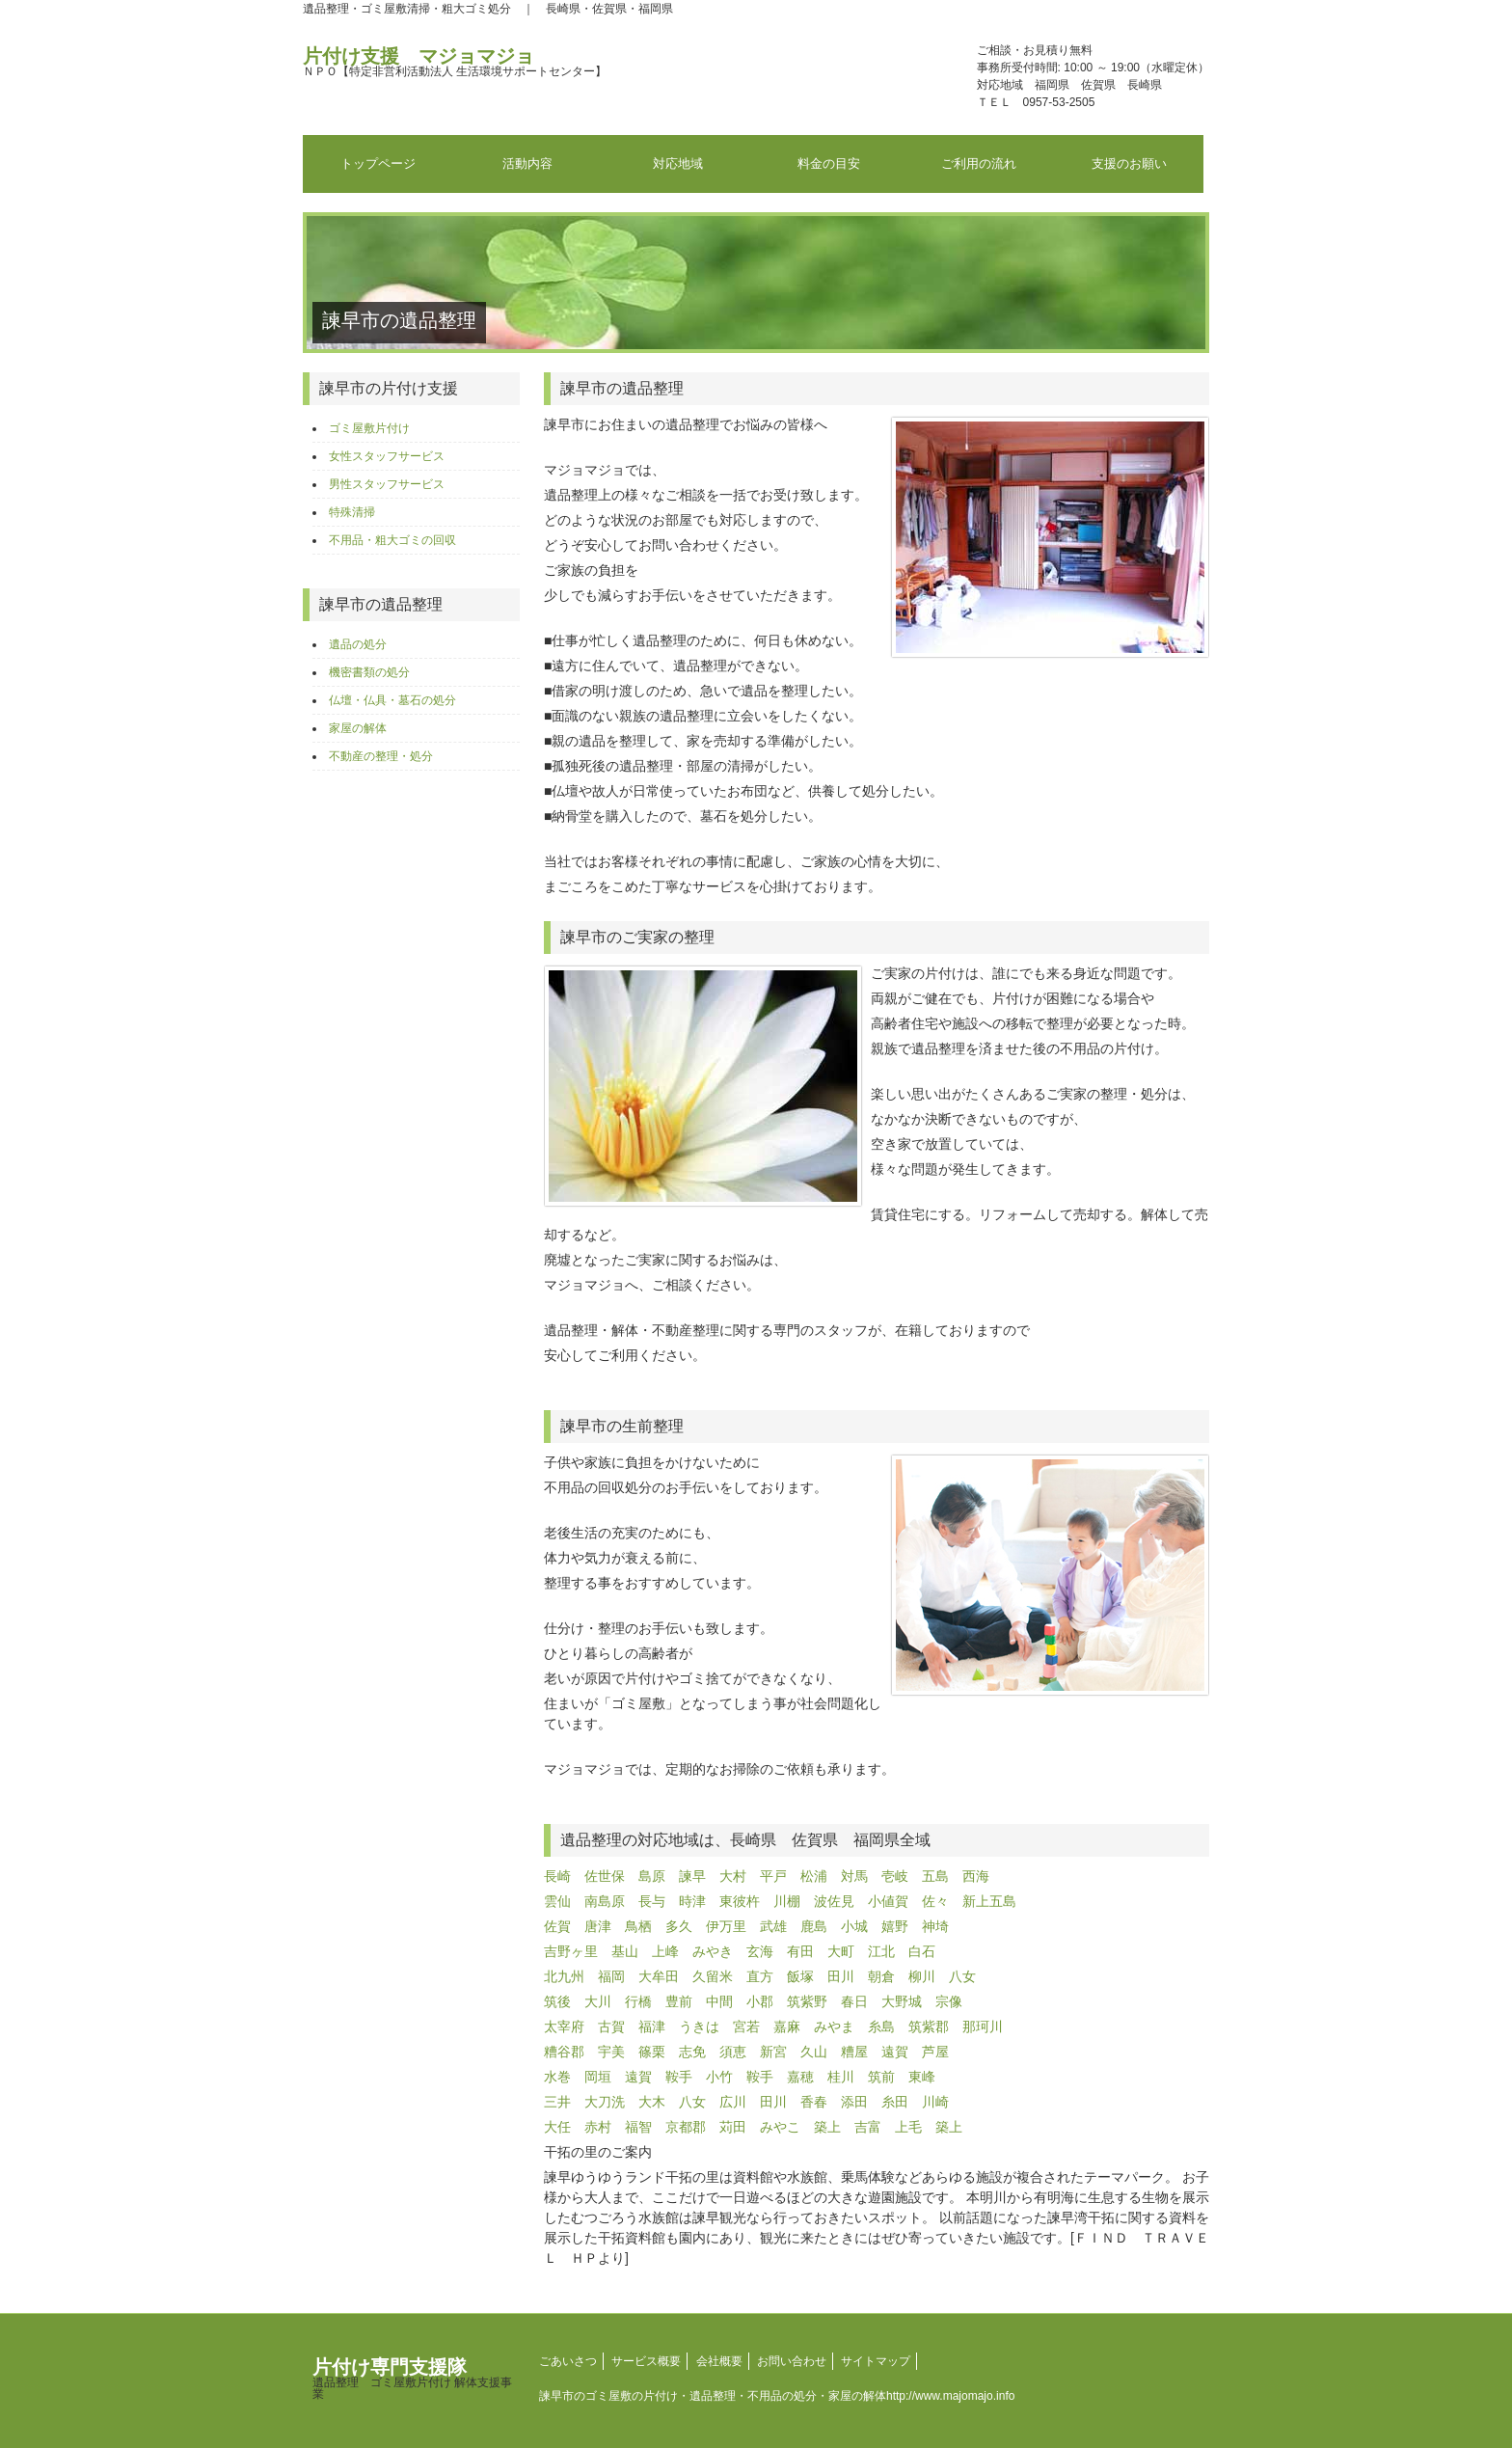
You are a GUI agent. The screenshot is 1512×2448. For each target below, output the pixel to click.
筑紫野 (807, 2001)
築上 (827, 2127)
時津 (692, 1901)
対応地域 (678, 163)
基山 (624, 1951)
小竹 (719, 2076)
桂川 (840, 2076)
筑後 (557, 2001)
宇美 (611, 2051)
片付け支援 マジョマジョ (455, 61)
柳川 (921, 1976)
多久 (678, 1926)
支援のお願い (1129, 163)
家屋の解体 (358, 728)
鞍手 (678, 2076)
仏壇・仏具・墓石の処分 (392, 700)
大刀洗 (604, 2101)
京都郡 (685, 2127)
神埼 (935, 1926)
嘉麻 (786, 2026)
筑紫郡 (928, 2026)
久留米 (712, 1976)
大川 (597, 2001)
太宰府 (564, 2026)
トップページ (378, 163)
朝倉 (881, 1976)
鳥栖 (638, 1926)
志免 (692, 2051)
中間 (719, 2001)
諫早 (692, 1876)
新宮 (773, 2051)
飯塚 (800, 1976)
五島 (935, 1876)
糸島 (881, 2026)
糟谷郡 (564, 2051)
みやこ (780, 2127)
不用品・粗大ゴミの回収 (392, 540)
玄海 (759, 1951)
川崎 (935, 2101)
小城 (854, 1926)
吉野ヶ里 (571, 1951)
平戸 (773, 1876)
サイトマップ (875, 2361)
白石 (921, 1951)
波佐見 (834, 1901)
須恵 (732, 2051)
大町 (840, 1951)
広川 (732, 2101)
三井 (557, 2101)
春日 (854, 2001)
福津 (651, 2026)
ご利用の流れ (978, 163)
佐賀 (557, 1926)
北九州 (564, 1976)
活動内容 (527, 163)
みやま (834, 2026)
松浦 (813, 1876)
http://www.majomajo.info (950, 2396)
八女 (962, 1976)
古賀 (611, 2026)
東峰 (921, 2076)
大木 (651, 2101)
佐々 (935, 1901)
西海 (975, 1876)
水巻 (557, 2076)
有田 (800, 1951)
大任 (557, 2127)
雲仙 (557, 1901)
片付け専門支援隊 (412, 2378)
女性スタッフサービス (387, 456)
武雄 (773, 1926)
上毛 (908, 2127)
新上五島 (989, 1901)
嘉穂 (800, 2076)
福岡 (611, 1976)
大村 (732, 1876)
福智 (638, 2127)
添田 (854, 2101)
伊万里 (726, 1926)
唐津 (597, 1926)
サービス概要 (646, 2361)
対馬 (854, 1876)
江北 (881, 1951)
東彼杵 (739, 1901)
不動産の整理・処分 (381, 756)
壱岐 (894, 1876)
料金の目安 (828, 163)
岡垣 (597, 2076)
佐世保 (604, 1876)
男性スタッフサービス (387, 484)
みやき (712, 1951)
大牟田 (658, 1976)
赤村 (597, 2127)
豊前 (678, 2001)
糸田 (894, 2101)
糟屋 (854, 2051)
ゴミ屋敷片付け (369, 428)
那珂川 (982, 2026)
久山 (813, 2051)
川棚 (786, 1901)
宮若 (746, 2026)
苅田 (732, 2127)
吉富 (867, 2127)
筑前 (881, 2076)
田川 (840, 1976)
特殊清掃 (352, 512)
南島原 (604, 1901)
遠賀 (894, 2051)
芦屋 (935, 2051)
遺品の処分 (358, 644)
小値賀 (888, 1901)
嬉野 (894, 1926)
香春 (813, 2101)
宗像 (948, 2001)
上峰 (665, 1951)
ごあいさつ (568, 2361)
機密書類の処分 (369, 672)
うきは (699, 2026)
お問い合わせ (791, 2361)
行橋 (638, 2001)
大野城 (901, 2001)
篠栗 (651, 2051)
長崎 (557, 1876)
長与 (651, 1901)
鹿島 (813, 1926)
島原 (651, 1876)
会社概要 (719, 2361)
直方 (759, 1976)
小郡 (759, 2001)
